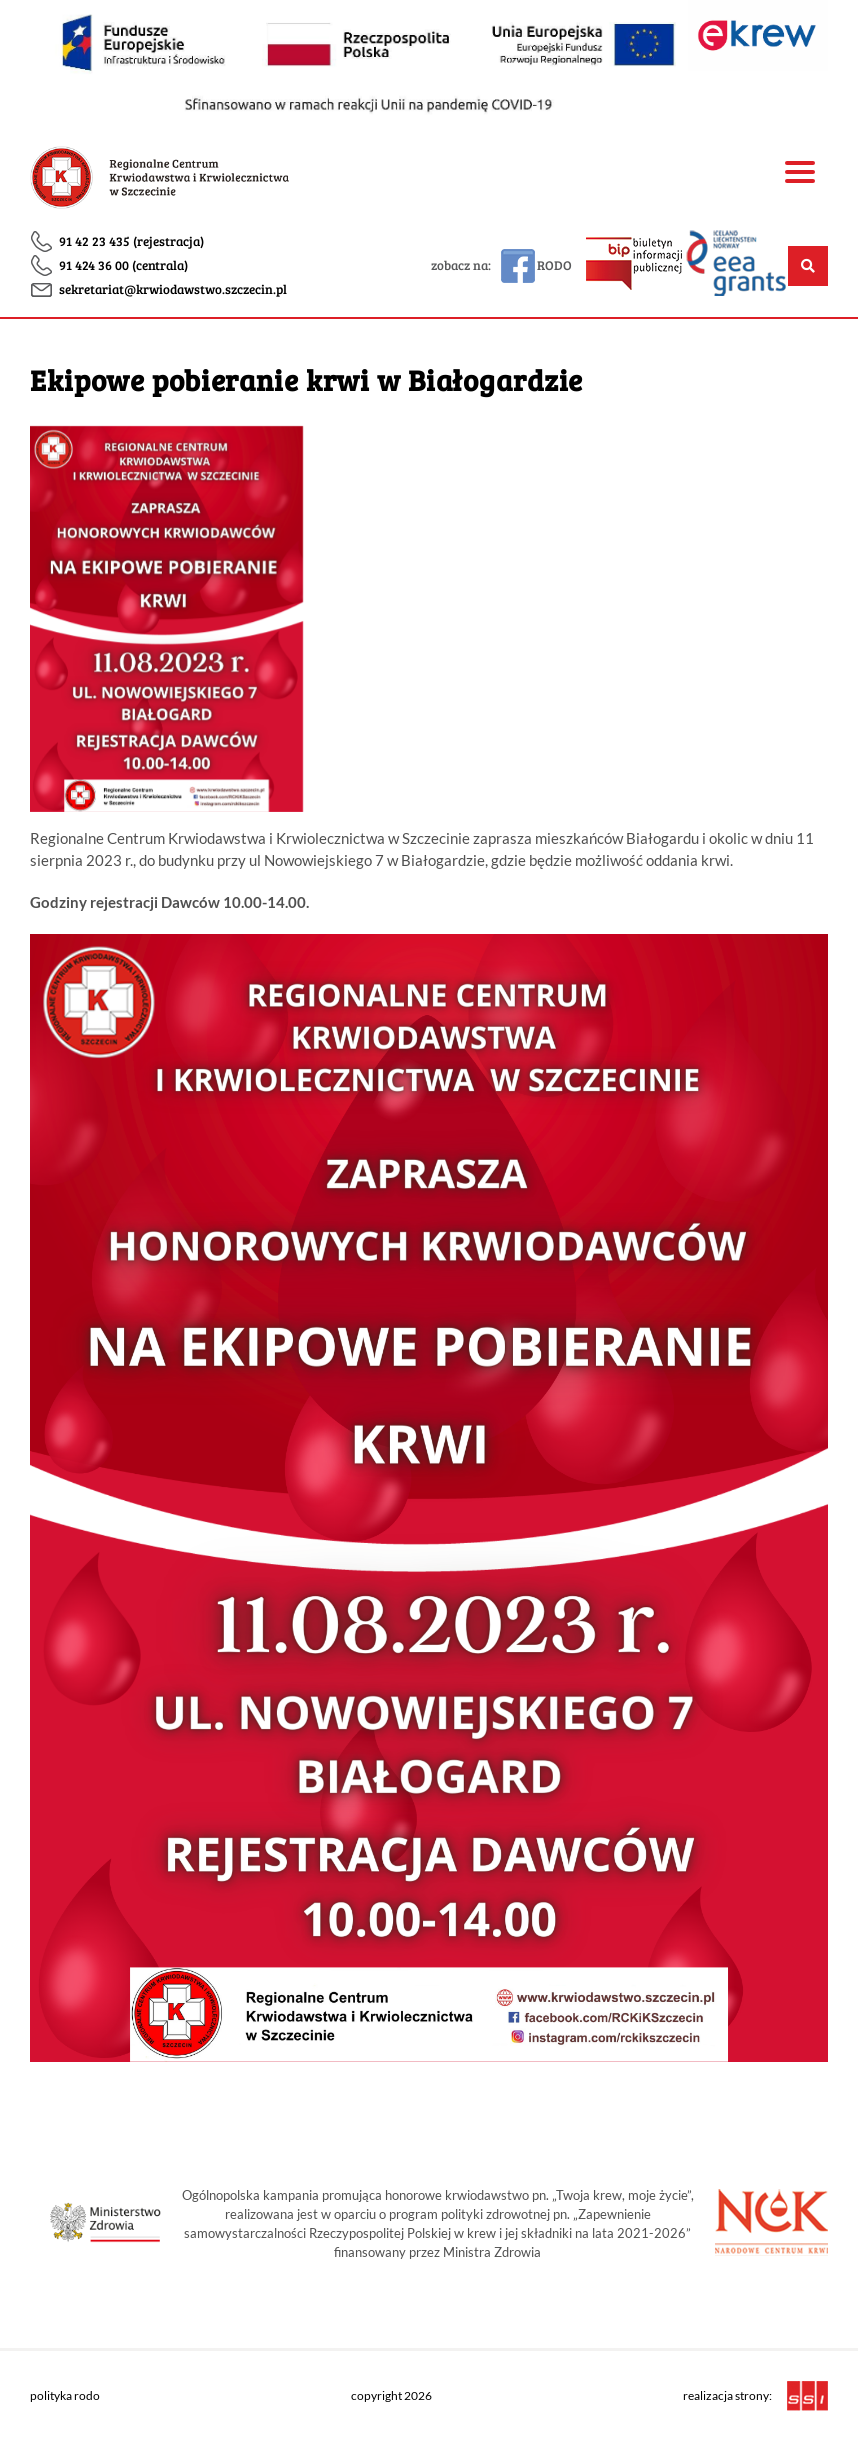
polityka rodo (65, 2395)
